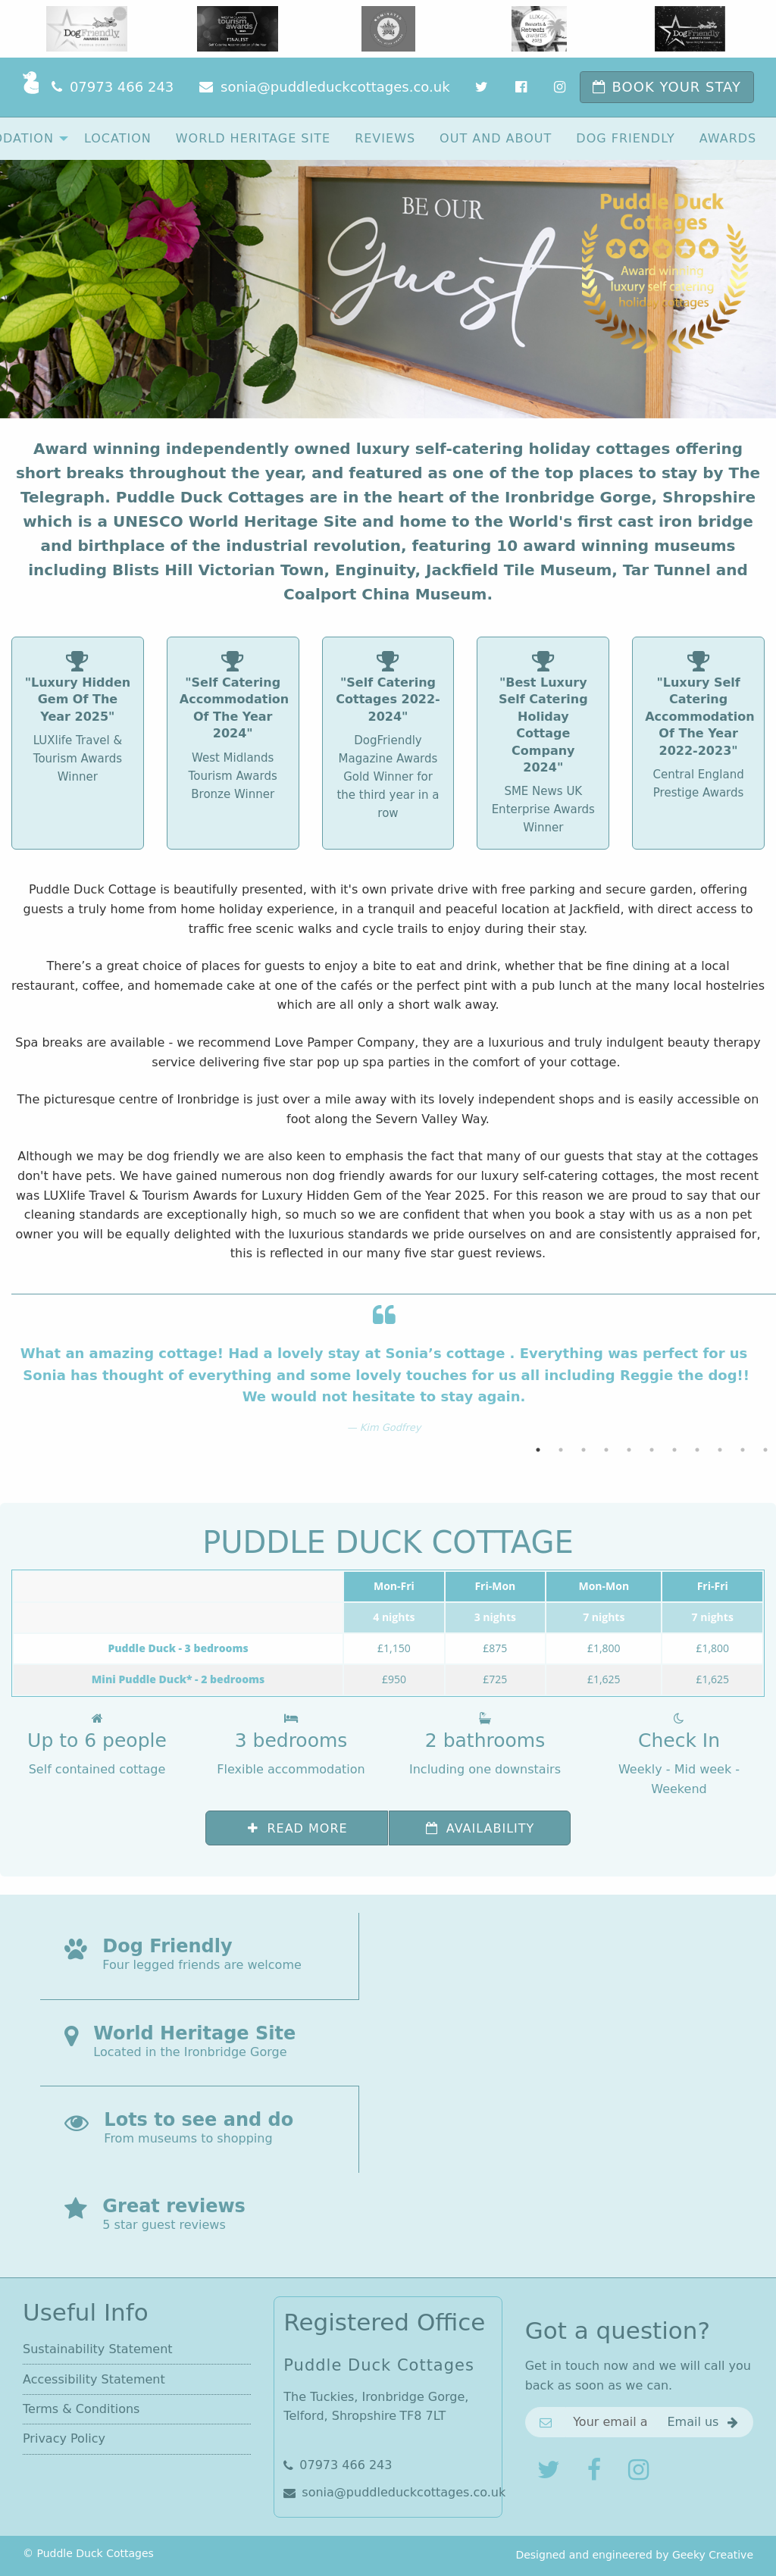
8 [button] (697, 1449)
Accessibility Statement (94, 2379)
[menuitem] (118, 138)
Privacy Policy (64, 2438)
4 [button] (606, 1449)
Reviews (385, 138)
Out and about (496, 138)
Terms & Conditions (81, 2409)
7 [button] (674, 1449)
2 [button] (560, 1449)
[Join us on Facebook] (595, 2469)
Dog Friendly (625, 138)
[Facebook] (522, 87)
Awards (728, 138)
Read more (297, 1828)
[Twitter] (483, 87)
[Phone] (112, 87)
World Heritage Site (253, 138)
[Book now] (666, 87)
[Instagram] (561, 87)
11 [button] (765, 1449)
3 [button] (583, 1449)
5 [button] (629, 1449)
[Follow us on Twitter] (550, 2469)
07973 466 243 (337, 2465)
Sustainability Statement (98, 2349)
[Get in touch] (703, 2422)
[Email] (324, 87)
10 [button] (742, 1449)
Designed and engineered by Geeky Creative (634, 2555)
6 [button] (651, 1449)
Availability (479, 1828)
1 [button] (538, 1449)
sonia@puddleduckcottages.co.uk (387, 2492)
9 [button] (720, 1449)
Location (118, 138)
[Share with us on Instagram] (640, 2469)
